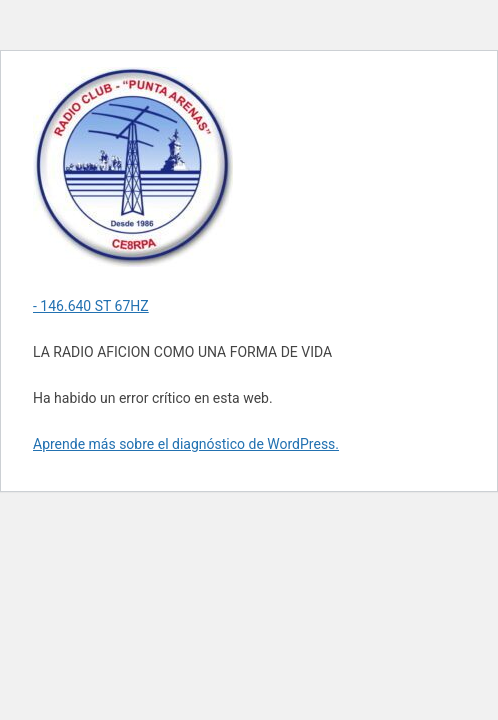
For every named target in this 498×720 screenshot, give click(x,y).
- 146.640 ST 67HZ (91, 306)
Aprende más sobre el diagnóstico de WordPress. (186, 444)
